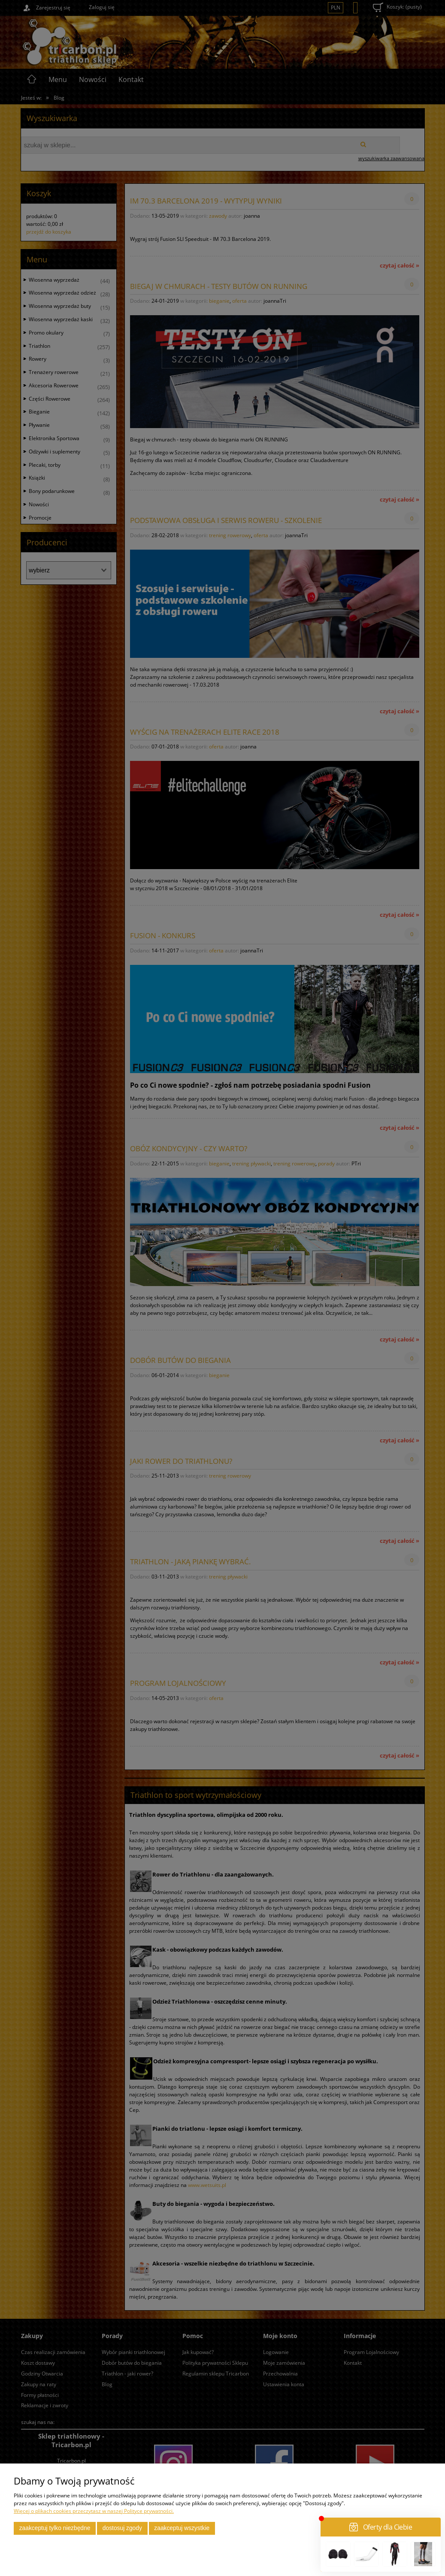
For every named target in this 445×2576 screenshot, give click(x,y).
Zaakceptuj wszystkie (181, 2528)
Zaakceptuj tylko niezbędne (55, 2528)
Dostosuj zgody (122, 2528)
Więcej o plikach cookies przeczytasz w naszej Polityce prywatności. (94, 2511)
